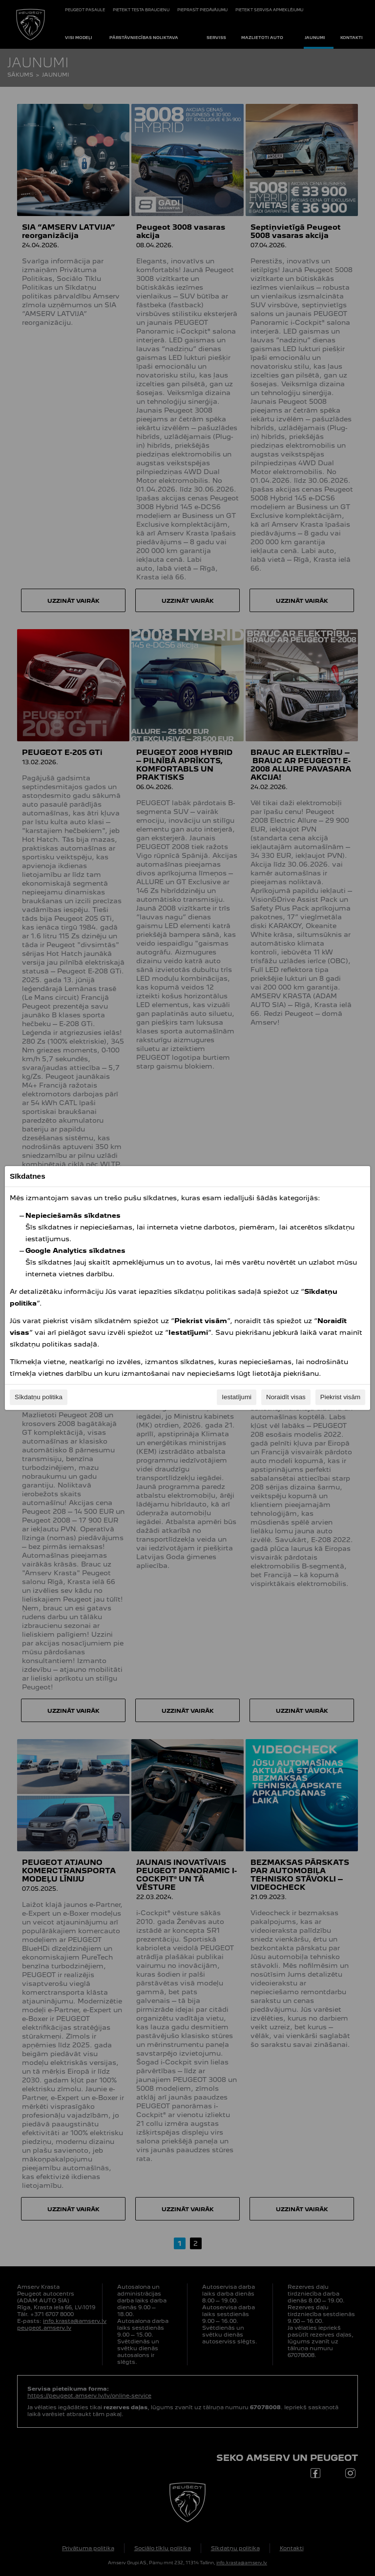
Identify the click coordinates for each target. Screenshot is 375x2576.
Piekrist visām (340, 1397)
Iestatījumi (236, 1397)
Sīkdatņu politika (38, 1397)
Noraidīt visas (286, 1397)
